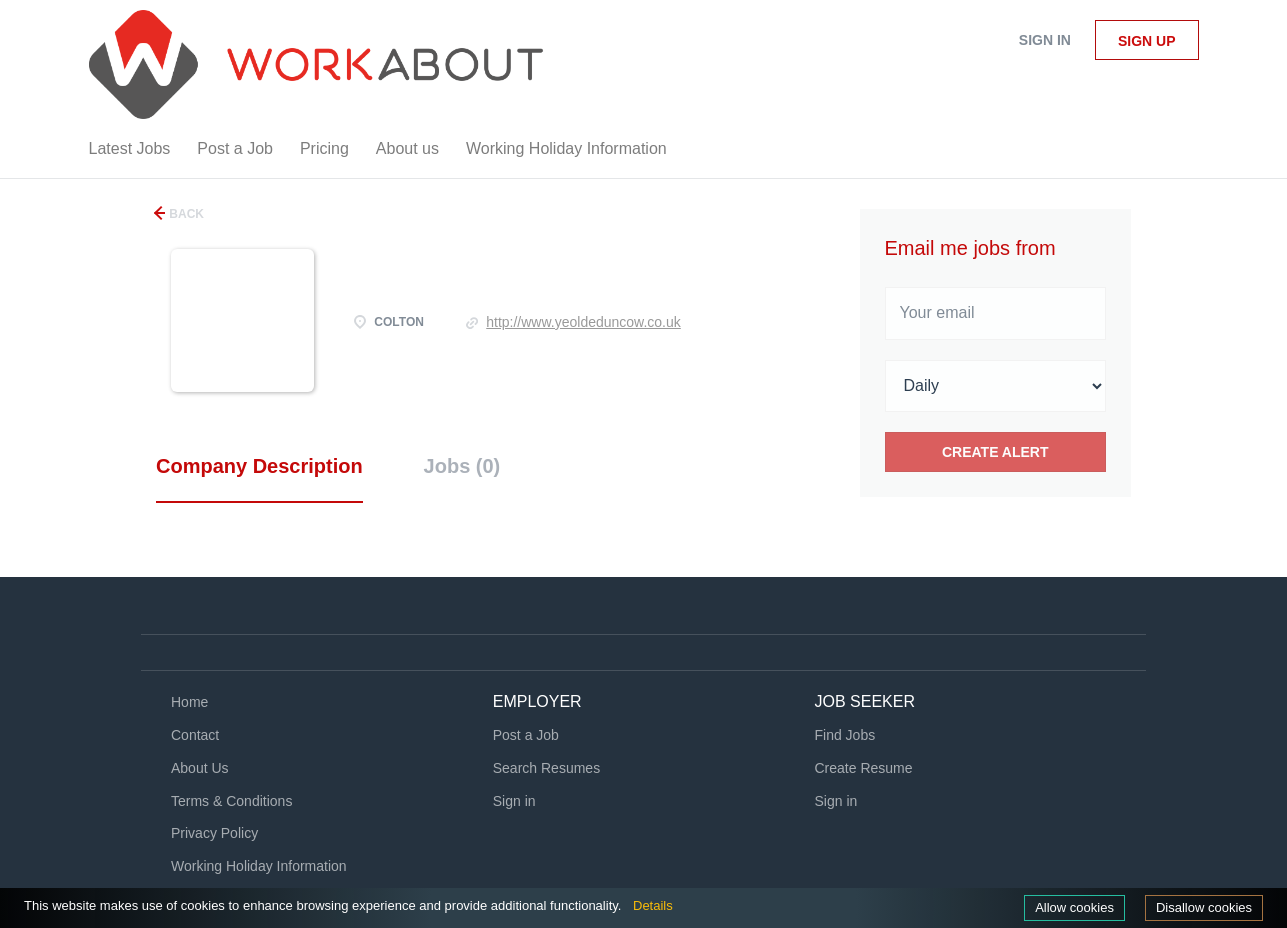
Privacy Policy (214, 833)
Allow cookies (1074, 907)
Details (653, 905)
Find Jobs (845, 735)
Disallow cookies (1204, 907)
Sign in (1045, 40)
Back (185, 214)
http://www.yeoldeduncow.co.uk (583, 322)
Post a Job (526, 735)
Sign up (1147, 41)
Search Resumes (546, 768)
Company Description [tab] (259, 466)
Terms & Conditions (231, 801)
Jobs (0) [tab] (462, 466)
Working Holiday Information (259, 866)
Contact (195, 735)
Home (189, 702)
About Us (200, 768)
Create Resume (864, 768)
